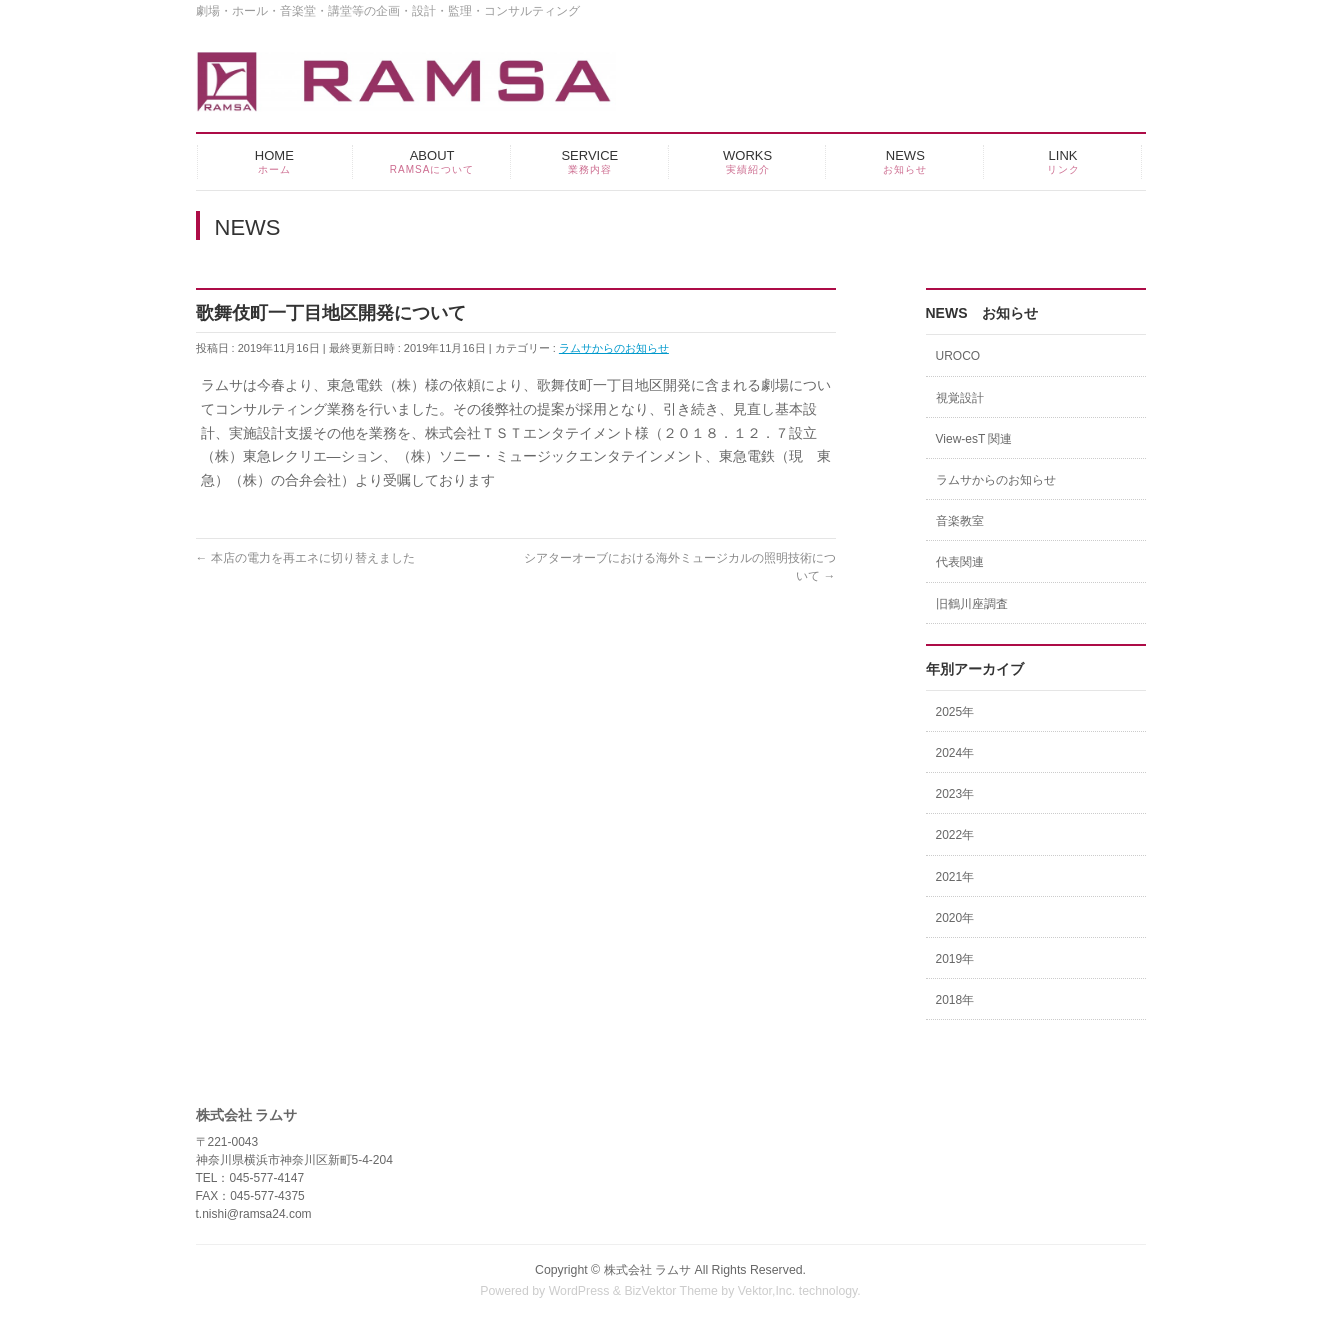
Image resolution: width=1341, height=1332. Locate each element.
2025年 (955, 712)
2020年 (955, 918)
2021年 (955, 877)
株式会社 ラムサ (647, 1270)
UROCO (958, 356)
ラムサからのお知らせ (614, 348)
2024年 (955, 753)
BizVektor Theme (671, 1291)
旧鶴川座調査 (972, 604)
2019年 (955, 959)
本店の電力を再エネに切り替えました (305, 558)
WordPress (579, 1291)
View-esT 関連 (974, 439)
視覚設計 (960, 398)
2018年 (955, 1000)
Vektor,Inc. (767, 1291)
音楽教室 (960, 521)
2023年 (955, 794)
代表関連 (960, 562)
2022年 (955, 835)
